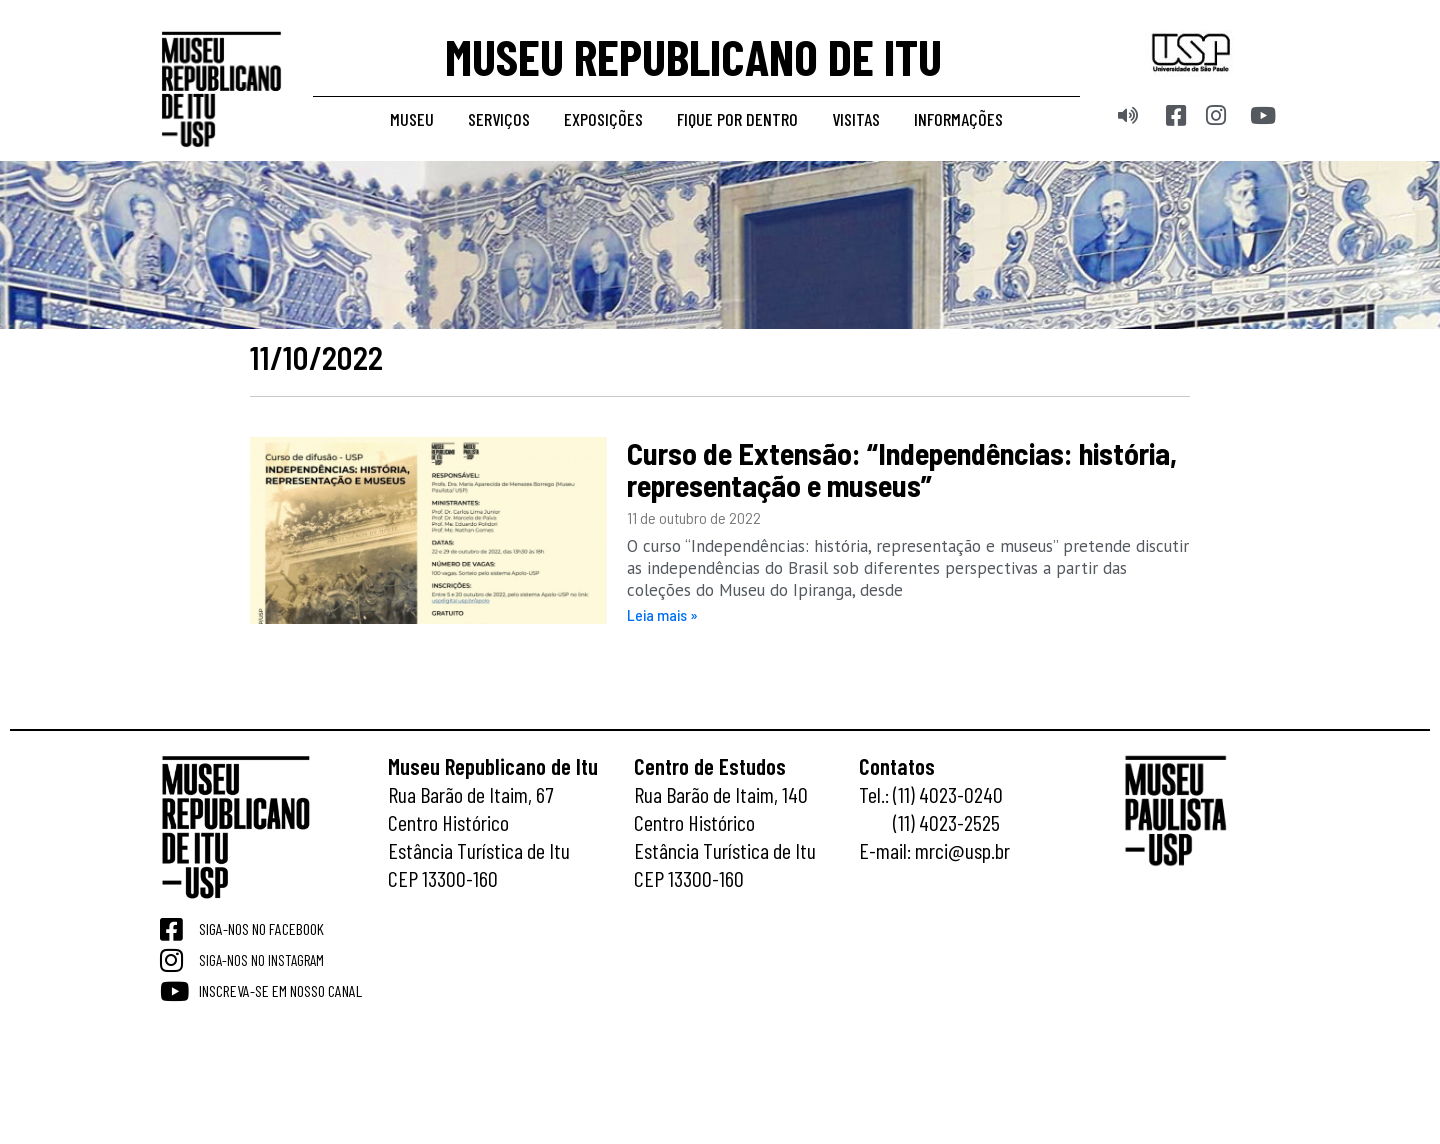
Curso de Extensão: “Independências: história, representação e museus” (902, 469)
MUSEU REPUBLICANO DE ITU (693, 56)
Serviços (499, 119)
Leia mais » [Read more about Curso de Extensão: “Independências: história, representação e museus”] (662, 614)
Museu (412, 119)
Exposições (603, 119)
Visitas (856, 119)
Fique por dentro (737, 119)
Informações (958, 119)
